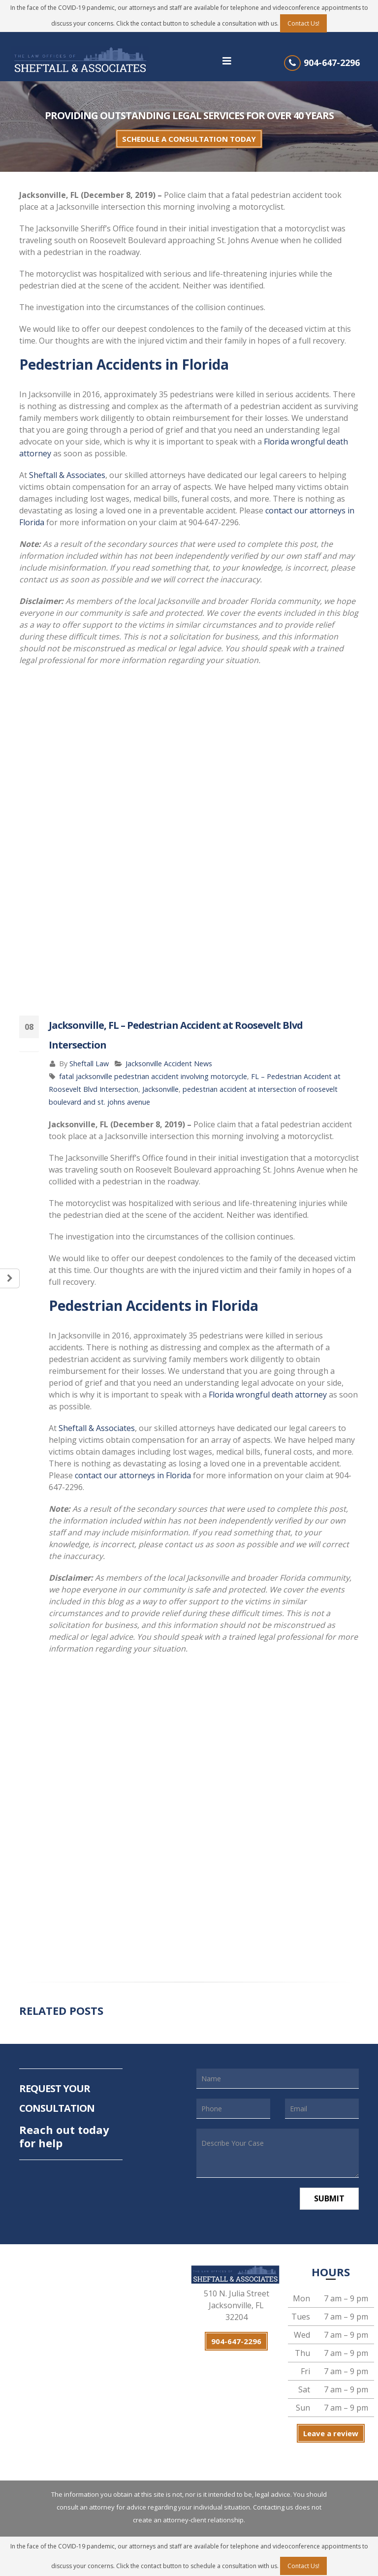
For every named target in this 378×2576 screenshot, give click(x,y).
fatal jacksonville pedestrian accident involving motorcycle (153, 1076)
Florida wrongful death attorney (268, 1394)
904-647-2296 (332, 62)
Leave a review (330, 2433)
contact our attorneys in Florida (133, 1475)
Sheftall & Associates (67, 475)
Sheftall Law (89, 1063)
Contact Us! (303, 23)
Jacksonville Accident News (169, 1063)
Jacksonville (160, 1089)
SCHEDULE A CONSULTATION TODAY (189, 139)
